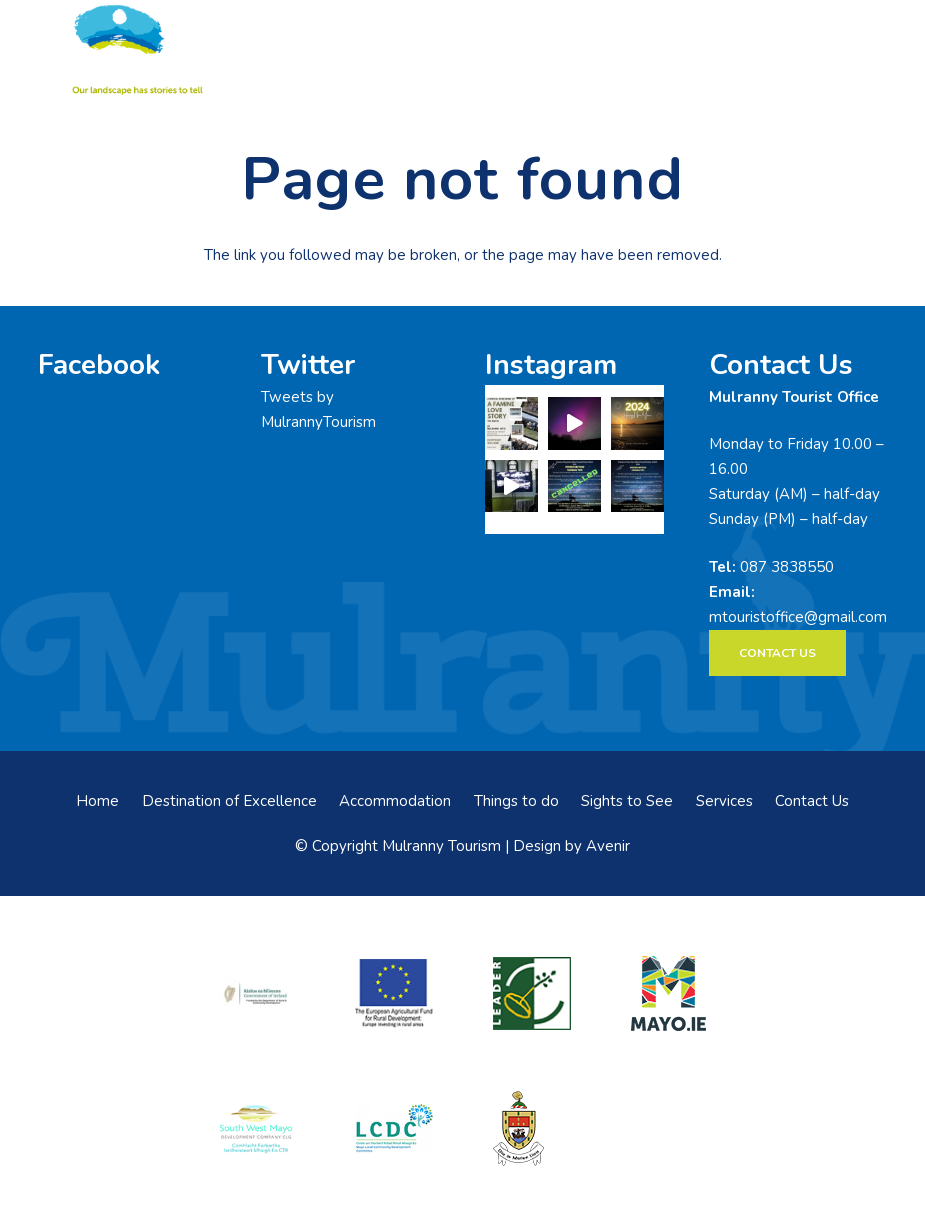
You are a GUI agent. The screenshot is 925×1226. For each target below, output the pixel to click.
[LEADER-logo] (531, 994)
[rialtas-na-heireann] (256, 994)
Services (724, 801)
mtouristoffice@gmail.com (798, 617)
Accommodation (395, 801)
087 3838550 (787, 567)
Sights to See (627, 801)
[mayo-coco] (531, 1128)
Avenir (608, 846)
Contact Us (812, 801)
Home (97, 801)
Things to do (516, 801)
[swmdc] (256, 1129)
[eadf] (394, 994)
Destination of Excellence (229, 801)
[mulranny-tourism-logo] (134, 50)
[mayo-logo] (669, 993)
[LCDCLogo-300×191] (394, 1129)
